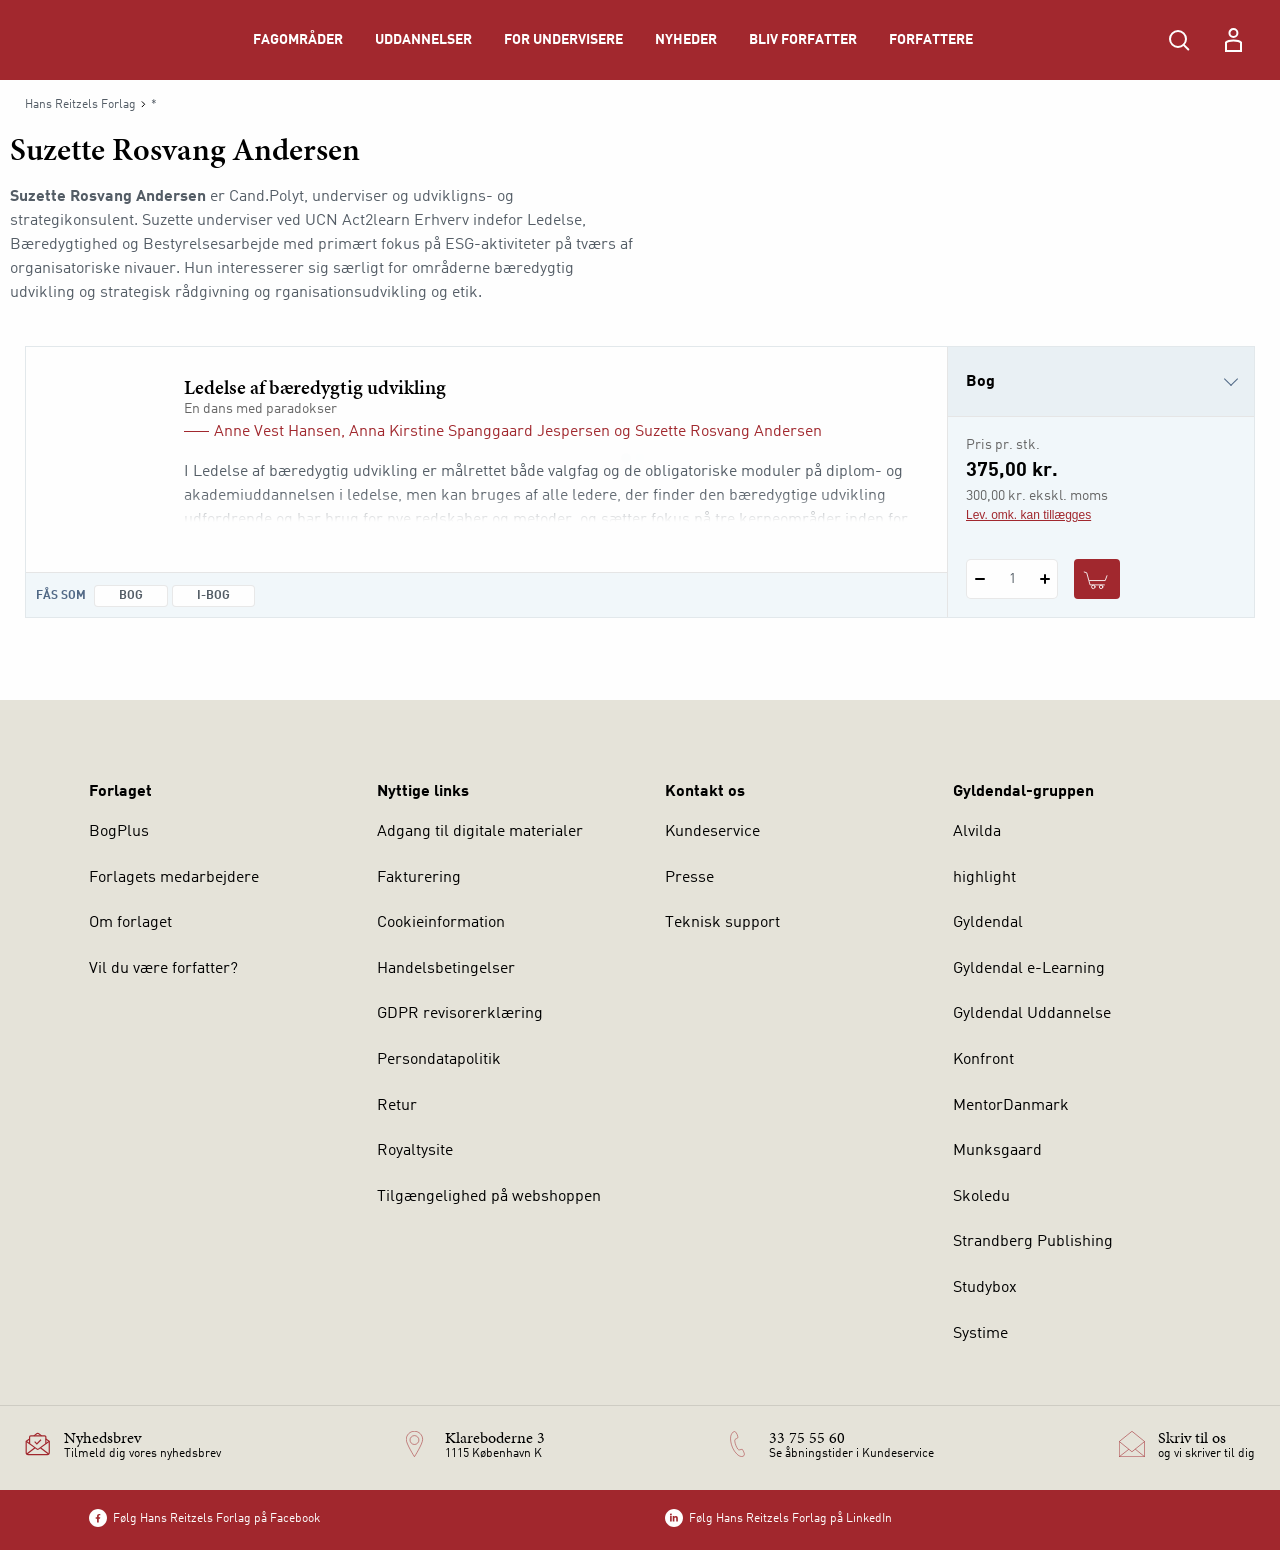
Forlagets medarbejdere (174, 878)
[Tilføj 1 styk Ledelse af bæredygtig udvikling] (1044, 579)
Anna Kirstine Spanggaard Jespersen (479, 432)
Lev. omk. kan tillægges (1028, 515)
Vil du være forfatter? (163, 969)
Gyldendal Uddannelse (1032, 1014)
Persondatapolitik (439, 1060)
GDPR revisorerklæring (460, 1014)
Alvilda (977, 832)
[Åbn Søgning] (1179, 40)
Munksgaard (997, 1151)
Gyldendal (988, 923)
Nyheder (686, 40)
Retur (397, 1106)
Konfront (983, 1060)
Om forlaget (130, 923)
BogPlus (119, 832)
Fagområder (298, 40)
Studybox (985, 1288)
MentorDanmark (1011, 1106)
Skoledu (981, 1197)
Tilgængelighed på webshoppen (489, 1197)
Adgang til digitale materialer (480, 832)
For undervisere (563, 40)
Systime (980, 1334)
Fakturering (419, 878)
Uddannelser (423, 40)
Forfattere (931, 40)
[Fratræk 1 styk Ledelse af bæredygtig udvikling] (979, 579)
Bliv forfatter (803, 40)
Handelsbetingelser (446, 969)
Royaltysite (415, 1151)
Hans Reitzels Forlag (80, 105)
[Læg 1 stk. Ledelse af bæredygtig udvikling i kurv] (1097, 579)
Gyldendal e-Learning (1029, 969)
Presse (689, 878)
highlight (984, 878)
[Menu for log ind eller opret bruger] (1233, 40)
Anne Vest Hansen (277, 432)
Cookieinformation (441, 923)
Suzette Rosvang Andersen (728, 432)
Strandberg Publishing (1033, 1242)
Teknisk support (722, 923)
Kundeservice (712, 832)
